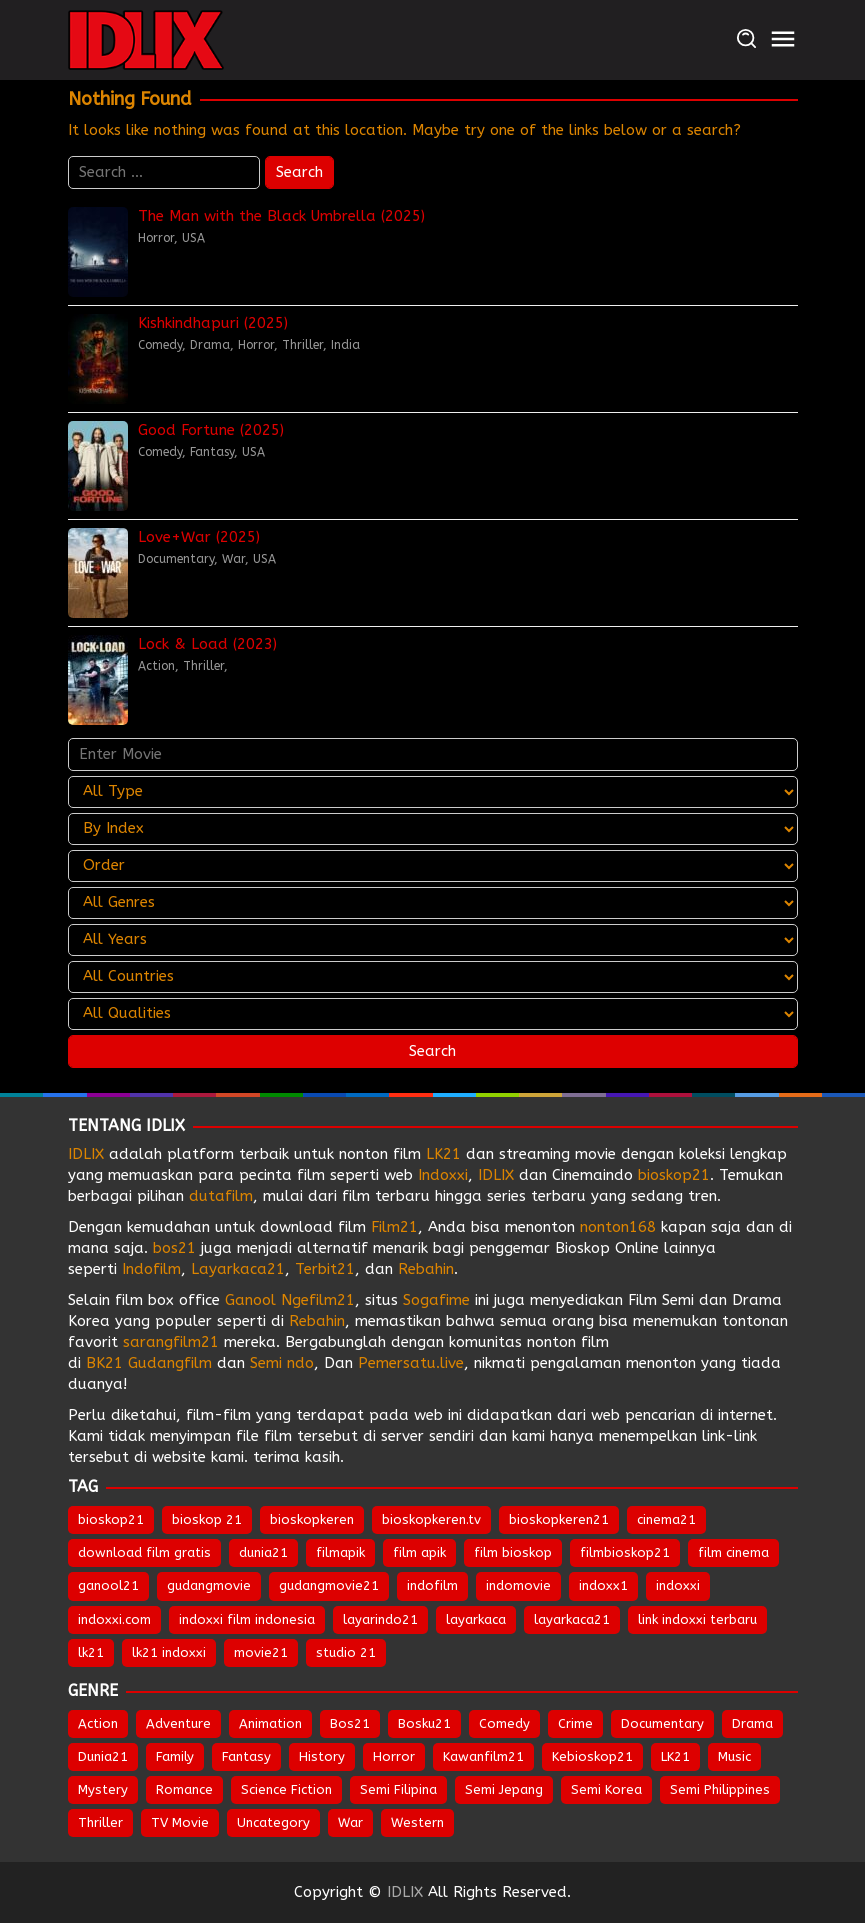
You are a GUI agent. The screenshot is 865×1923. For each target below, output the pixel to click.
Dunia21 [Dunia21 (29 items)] (103, 1756)
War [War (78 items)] (350, 1822)
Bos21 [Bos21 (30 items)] (350, 1723)
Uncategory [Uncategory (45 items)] (273, 1822)
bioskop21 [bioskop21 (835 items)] (111, 1519)
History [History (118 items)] (322, 1756)
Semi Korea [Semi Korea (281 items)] (606, 1789)
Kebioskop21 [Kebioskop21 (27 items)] (592, 1756)
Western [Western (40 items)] (417, 1822)
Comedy (160, 345)
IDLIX (86, 1154)
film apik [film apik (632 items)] (419, 1552)
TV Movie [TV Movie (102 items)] (180, 1822)
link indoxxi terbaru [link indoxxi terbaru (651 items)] (697, 1619)
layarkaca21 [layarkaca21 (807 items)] (572, 1619)
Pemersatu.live (411, 1363)
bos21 (174, 1248)
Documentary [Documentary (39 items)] (662, 1723)
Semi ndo (282, 1363)
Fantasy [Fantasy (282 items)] (246, 1756)
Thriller (302, 345)
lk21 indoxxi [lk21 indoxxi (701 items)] (169, 1652)
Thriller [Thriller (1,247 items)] (100, 1822)
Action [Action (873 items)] (98, 1723)
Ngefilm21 (318, 1300)
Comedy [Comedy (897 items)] (504, 1723)
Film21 (394, 1227)
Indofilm (151, 1269)
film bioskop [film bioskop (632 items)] (513, 1552)
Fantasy (212, 452)
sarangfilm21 (173, 1342)
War (233, 559)
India (345, 345)
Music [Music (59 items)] (734, 1756)
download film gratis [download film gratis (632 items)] (144, 1552)
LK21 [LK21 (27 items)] (675, 1756)
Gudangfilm (170, 1363)
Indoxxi (443, 1175)
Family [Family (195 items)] (175, 1756)
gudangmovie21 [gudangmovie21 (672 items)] (329, 1585)
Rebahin (426, 1269)
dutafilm (221, 1196)
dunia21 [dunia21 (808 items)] (263, 1552)
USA (193, 238)
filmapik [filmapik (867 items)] (340, 1552)
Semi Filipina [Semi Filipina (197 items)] (398, 1789)
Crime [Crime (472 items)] (575, 1723)
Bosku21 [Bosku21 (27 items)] (424, 1723)
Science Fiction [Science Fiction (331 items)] (286, 1789)
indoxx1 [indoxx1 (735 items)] (603, 1585)
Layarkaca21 (238, 1269)
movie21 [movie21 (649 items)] (261, 1652)
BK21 (104, 1363)
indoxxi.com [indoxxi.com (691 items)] (114, 1619)
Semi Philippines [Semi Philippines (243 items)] (720, 1789)
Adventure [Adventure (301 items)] (178, 1723)
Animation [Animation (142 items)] (270, 1723)
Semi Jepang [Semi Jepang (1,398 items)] (504, 1789)
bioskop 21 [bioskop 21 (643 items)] (207, 1519)
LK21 (443, 1154)
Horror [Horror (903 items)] (394, 1756)
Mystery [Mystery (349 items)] (103, 1789)
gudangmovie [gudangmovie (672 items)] (209, 1585)
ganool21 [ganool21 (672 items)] (108, 1585)
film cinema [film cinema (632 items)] (733, 1552)
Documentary (176, 559)
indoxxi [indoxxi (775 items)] (678, 1585)
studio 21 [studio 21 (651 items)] (346, 1652)
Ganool (250, 1300)
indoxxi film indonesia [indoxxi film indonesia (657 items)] (247, 1619)
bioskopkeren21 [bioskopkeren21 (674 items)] (559, 1519)
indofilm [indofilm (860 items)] (432, 1585)
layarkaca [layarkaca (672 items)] (476, 1619)
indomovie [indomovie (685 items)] (518, 1585)
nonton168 (618, 1227)
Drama (210, 345)
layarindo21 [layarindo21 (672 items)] (380, 1619)
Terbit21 (325, 1269)
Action (156, 666)
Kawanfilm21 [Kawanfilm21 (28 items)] (483, 1756)
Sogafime (436, 1300)
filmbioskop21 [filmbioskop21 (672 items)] (625, 1552)
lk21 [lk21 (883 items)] (91, 1652)
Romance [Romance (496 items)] (184, 1789)
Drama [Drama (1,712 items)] (752, 1723)
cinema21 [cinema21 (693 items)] (666, 1519)
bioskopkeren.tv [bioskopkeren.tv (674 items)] (431, 1519)
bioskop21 (674, 1175)
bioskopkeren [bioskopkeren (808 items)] (312, 1519)
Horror (156, 238)
